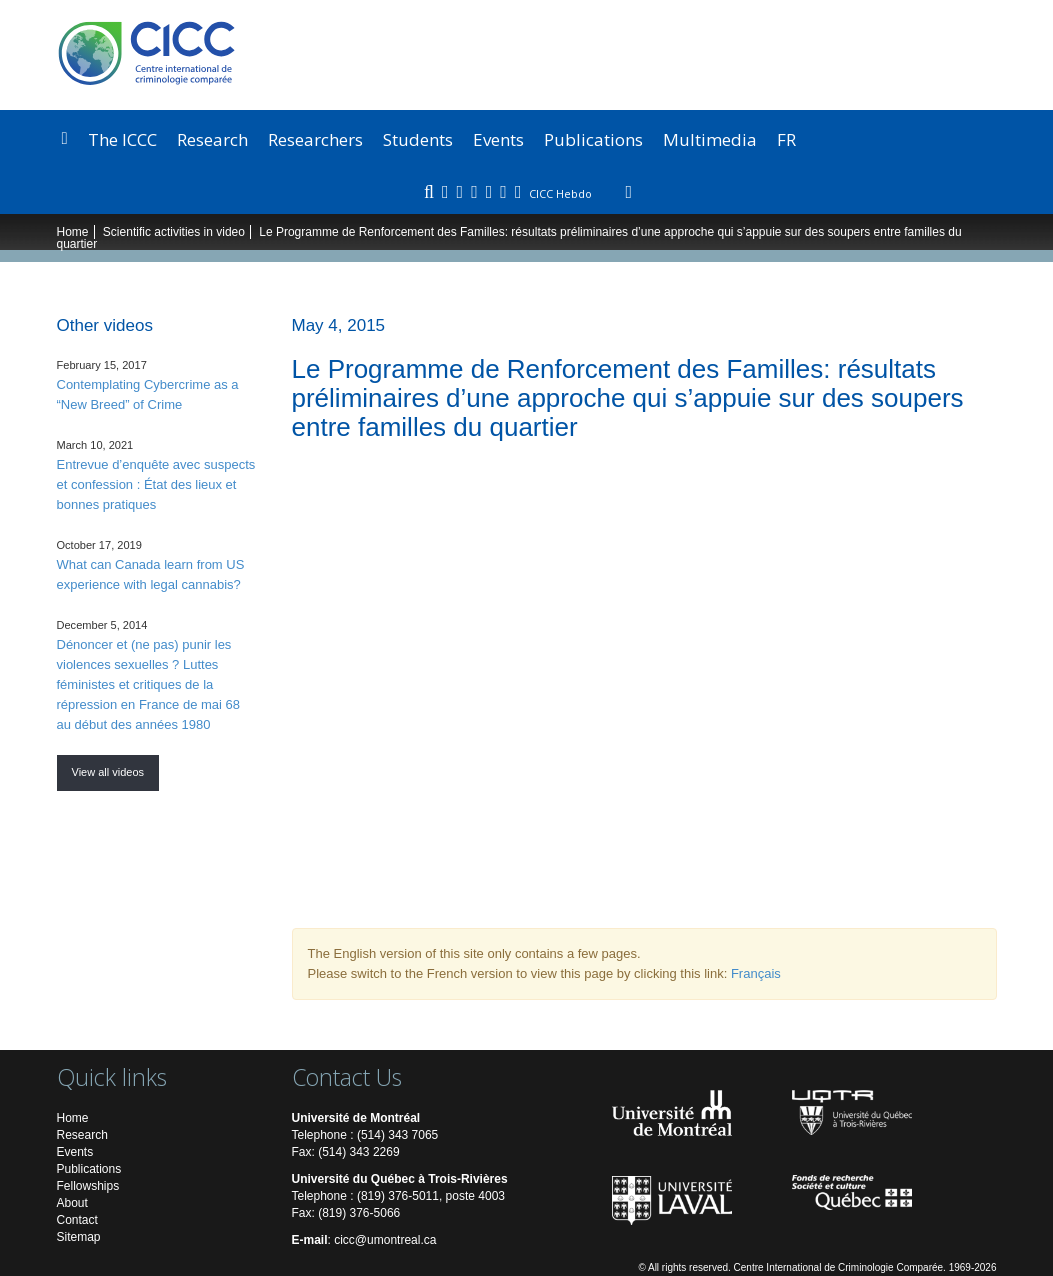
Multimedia (710, 139)
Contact (77, 1220)
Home (73, 232)
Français (756, 973)
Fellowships (88, 1186)
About (72, 1203)
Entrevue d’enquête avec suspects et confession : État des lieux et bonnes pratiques (156, 484)
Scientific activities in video (174, 232)
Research (212, 139)
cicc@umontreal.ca (385, 1240)
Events (498, 139)
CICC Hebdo (562, 193)
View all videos (108, 772)
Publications (593, 139)
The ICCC (122, 139)
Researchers (315, 139)
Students (418, 139)
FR (786, 139)
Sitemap (79, 1237)
